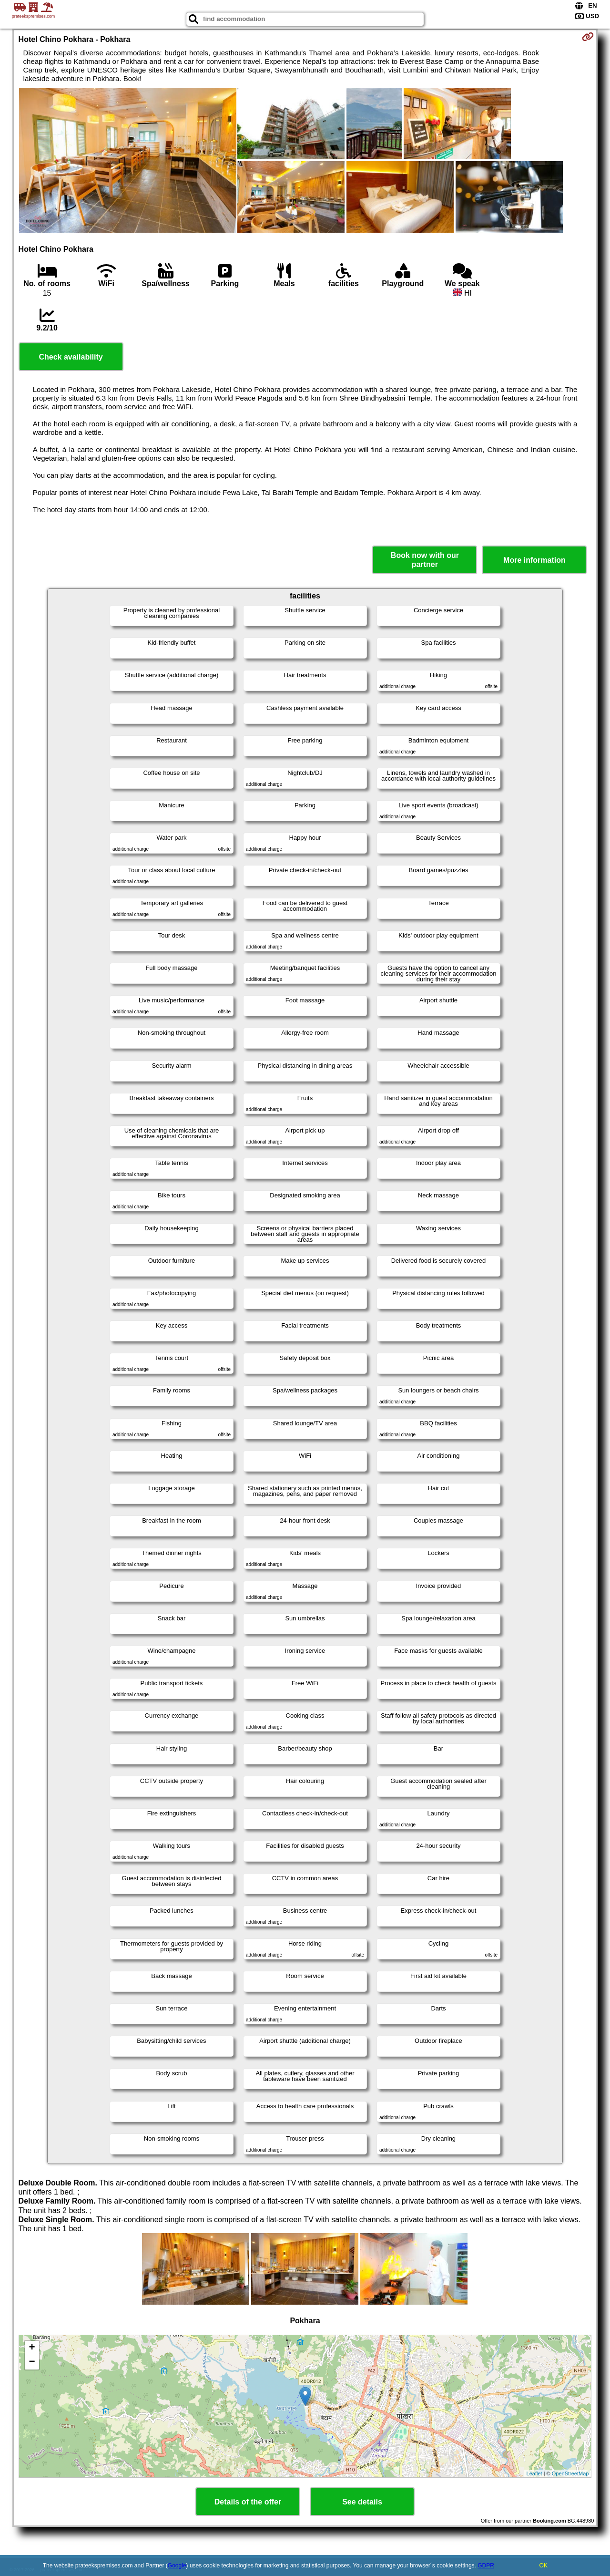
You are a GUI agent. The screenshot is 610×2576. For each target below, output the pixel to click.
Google (177, 2565)
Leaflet (534, 2473)
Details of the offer (247, 2502)
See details (362, 2502)
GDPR (486, 2565)
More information (534, 560)
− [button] (32, 2362)
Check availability (70, 357)
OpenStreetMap (570, 2473)
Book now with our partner (425, 559)
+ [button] (32, 2348)
